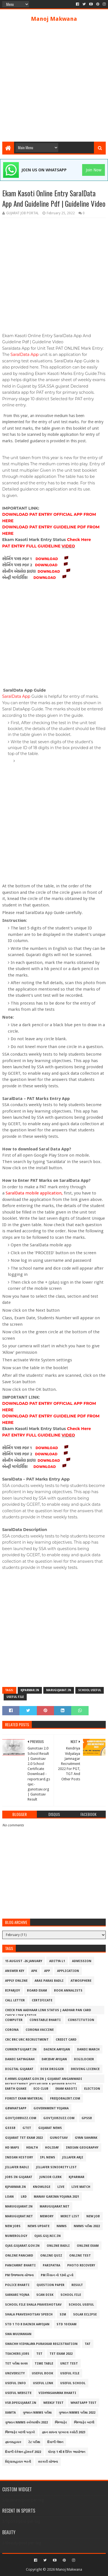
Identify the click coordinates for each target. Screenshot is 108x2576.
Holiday (52, 2147)
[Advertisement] (54, 82)
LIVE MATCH (80, 2187)
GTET (26, 2128)
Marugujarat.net (54, 2206)
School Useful (89, 1690)
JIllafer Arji (72, 2157)
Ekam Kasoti (66, 2089)
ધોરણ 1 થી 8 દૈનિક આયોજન (66, 2452)
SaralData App (24, 354)
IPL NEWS (47, 2157)
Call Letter (15, 2000)
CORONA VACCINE (40, 2030)
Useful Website (18, 2393)
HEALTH (32, 2147)
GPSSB (87, 2118)
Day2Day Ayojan (54, 2059)
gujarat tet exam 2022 (24, 2138)
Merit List (69, 2216)
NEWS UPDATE (39, 2226)
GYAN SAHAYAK (86, 2138)
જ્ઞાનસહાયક (13, 2442)
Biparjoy (12, 1990)
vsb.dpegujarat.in (20, 2403)
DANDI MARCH (88, 2049)
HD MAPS (12, 2147)
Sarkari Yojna (17, 2295)
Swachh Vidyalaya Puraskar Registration (41, 2344)
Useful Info (15, 2383)
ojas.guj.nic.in (47, 2236)
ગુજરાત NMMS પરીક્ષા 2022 (77, 2412)
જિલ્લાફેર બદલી (84, 2422)
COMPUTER (13, 2020)
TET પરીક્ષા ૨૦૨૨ (16, 2363)
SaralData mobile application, (34, 1193)
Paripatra (51, 2265)
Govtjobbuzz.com (20, 2118)
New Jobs (13, 2226)
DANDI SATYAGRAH (20, 2059)
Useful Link (43, 2383)
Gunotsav (59, 2138)
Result (77, 2285)
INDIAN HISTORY (19, 2157)
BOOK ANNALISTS (68, 1990)
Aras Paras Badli (49, 1981)
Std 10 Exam (66, 2324)
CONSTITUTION (81, 2020)
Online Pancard (19, 2255)
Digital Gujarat (19, 2069)
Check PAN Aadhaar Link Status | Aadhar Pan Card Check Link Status (48, 2011)
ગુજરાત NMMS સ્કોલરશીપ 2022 (26, 2422)
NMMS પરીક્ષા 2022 (87, 2226)
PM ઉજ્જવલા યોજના (19, 2275)
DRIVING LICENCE (85, 2069)
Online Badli (58, 2246)
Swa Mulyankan (18, 2334)
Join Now (93, 170)
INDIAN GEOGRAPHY (82, 2147)
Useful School (73, 2383)
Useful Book (42, 2373)
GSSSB (10, 2128)
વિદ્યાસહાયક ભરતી (18, 2462)
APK (34, 1971)
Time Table (44, 2363)
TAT (88, 2344)
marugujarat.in (58, 1690)
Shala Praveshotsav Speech (29, 2314)
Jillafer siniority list (56, 2167)
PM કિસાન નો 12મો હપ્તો (57, 2275)
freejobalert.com (65, 2098)
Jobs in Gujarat (18, 2177)
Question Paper (50, 2285)
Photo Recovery (81, 2265)
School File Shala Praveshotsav (33, 2304)
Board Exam (37, 1990)
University (15, 2373)
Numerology (16, 2236)
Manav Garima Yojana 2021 (56, 2197)
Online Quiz (51, 2255)
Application (68, 1971)
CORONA (12, 2030)
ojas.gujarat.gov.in (22, 2246)
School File (70, 2295)
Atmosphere (81, 1981)
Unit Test (69, 2363)
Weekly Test (53, 2403)
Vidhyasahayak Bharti (57, 2393)
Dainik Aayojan (57, 2049)
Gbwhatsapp (15, 2108)
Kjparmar (76, 2177)
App (47, 1971)
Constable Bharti (45, 2020)
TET (39, 2354)
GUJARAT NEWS (50, 2128)
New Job (93, 2216)
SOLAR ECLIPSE (85, 2314)
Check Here (79, 539)
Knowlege (41, 2187)
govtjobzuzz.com (59, 2118)
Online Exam (88, 2246)
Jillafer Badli (17, 2167)
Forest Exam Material (24, 2098)
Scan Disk (44, 2295)
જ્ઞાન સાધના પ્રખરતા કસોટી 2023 (63, 2432)
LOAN (9, 2197)
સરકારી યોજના (48, 2462)
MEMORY (46, 2216)
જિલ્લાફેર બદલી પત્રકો (20, 2432)
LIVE (60, 2187)
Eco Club (40, 2089)
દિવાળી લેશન (55, 2442)
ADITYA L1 (57, 1961)
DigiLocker (84, 2059)
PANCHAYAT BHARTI (20, 2265)
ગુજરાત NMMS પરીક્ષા (37, 2412)
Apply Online (16, 1981)
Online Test (80, 2255)
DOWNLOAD (47, 558)
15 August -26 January (23, 1961)
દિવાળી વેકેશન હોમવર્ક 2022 (23, 2452)
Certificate (42, 2000)
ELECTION (92, 2089)
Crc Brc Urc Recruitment (27, 2039)
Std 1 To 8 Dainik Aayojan (27, 2324)
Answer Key (14, 1971)
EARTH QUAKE (15, 2089)
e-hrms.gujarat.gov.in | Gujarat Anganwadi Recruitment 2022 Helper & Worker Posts (43, 2080)
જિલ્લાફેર (61, 2422)
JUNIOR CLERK (50, 2177)
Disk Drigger (52, 2069)
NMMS (62, 2226)
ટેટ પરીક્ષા (34, 2442)
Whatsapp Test (83, 2403)
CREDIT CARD (66, 2039)
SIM (63, 2314)
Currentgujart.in (21, 2049)
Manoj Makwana (54, 18)
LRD (24, 2197)
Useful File (15, 1696)
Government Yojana (51, 2108)
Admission (81, 1961)
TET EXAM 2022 (61, 2354)
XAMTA (10, 2412)
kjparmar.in (30, 1690)
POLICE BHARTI (17, 2285)
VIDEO (68, 546)
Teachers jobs (17, 2354)
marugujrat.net (19, 2216)
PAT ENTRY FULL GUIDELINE (32, 546)
